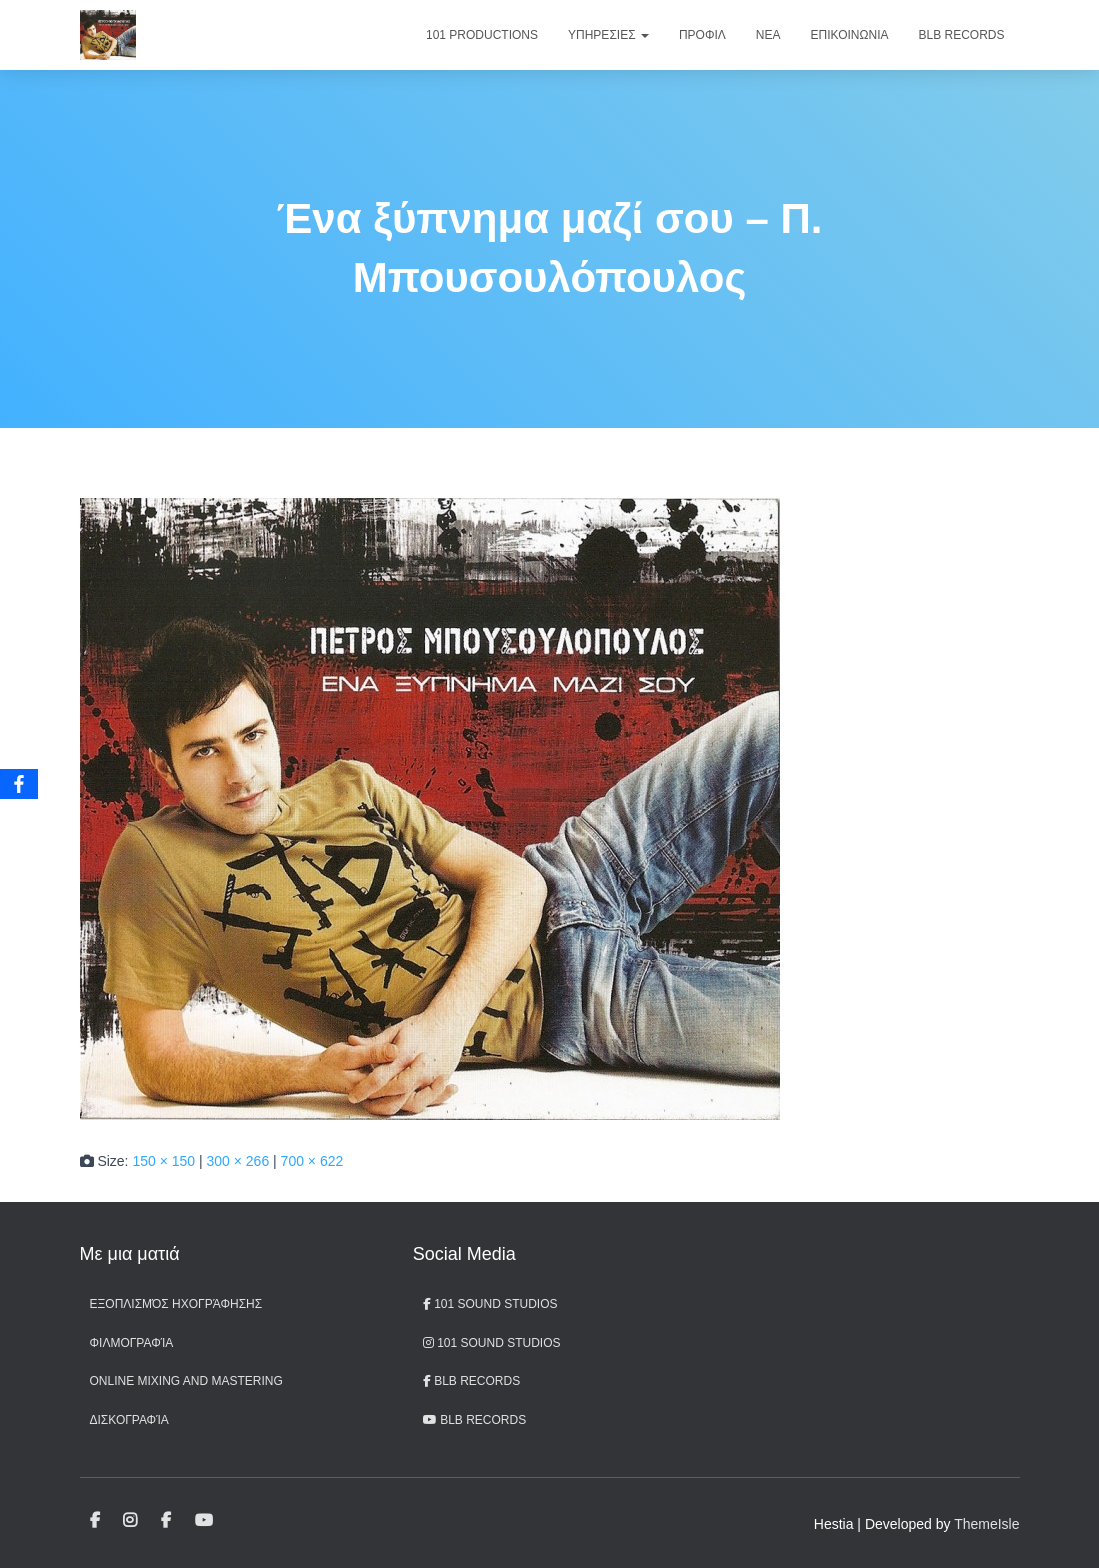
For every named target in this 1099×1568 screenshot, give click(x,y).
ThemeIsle (986, 1524)
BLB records (474, 1420)
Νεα (768, 35)
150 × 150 (163, 1161)
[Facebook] (19, 784)
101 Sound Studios (490, 1304)
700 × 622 (312, 1161)
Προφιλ (702, 35)
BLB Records (961, 35)
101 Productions (482, 35)
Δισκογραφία (129, 1420)
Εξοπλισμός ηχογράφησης (176, 1304)
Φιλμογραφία (132, 1343)
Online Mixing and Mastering (186, 1381)
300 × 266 (238, 1161)
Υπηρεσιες (608, 35)
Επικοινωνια (850, 35)
